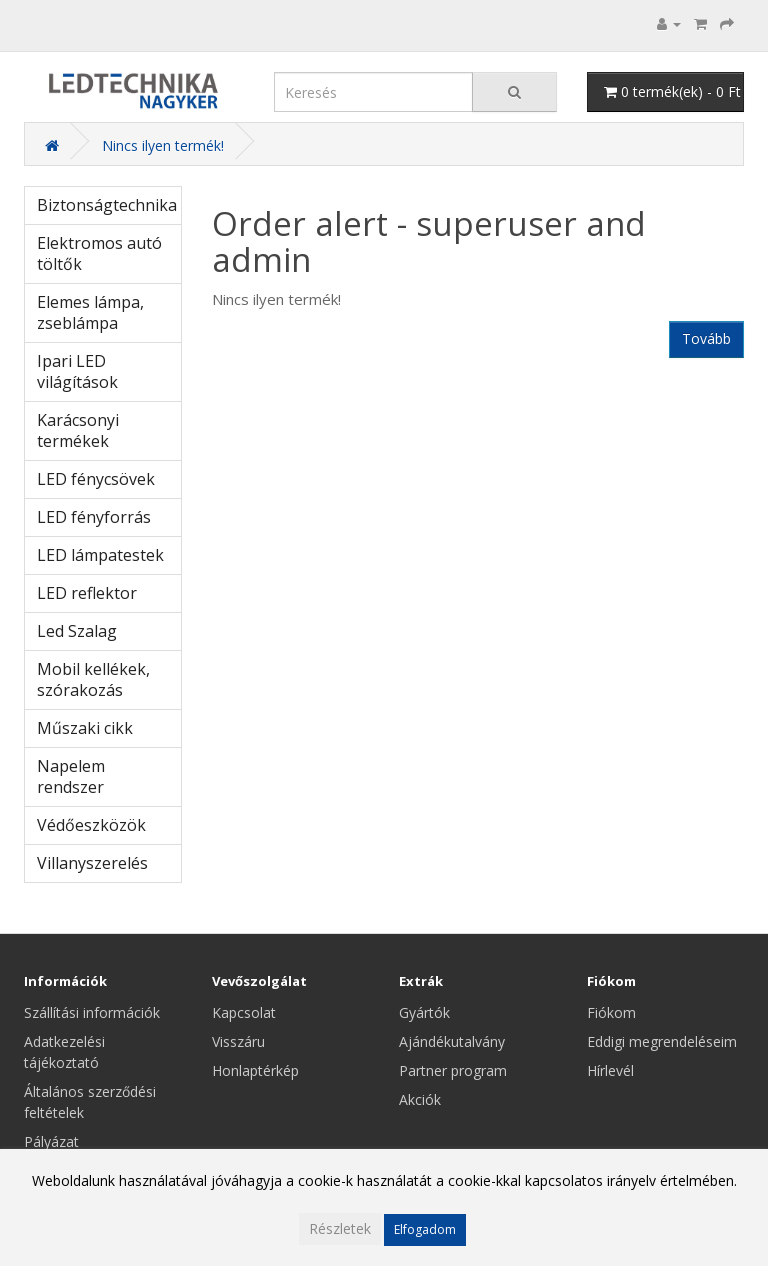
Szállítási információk (92, 1012)
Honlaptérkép (255, 1070)
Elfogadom (425, 1229)
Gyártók (424, 1012)
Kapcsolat (244, 1012)
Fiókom (611, 1012)
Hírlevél (610, 1070)
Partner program (453, 1070)
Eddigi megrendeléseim (662, 1041)
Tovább (706, 338)
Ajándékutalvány (452, 1041)
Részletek (340, 1228)
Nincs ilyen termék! (163, 145)
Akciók (420, 1099)
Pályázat (51, 1141)
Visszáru (238, 1041)
